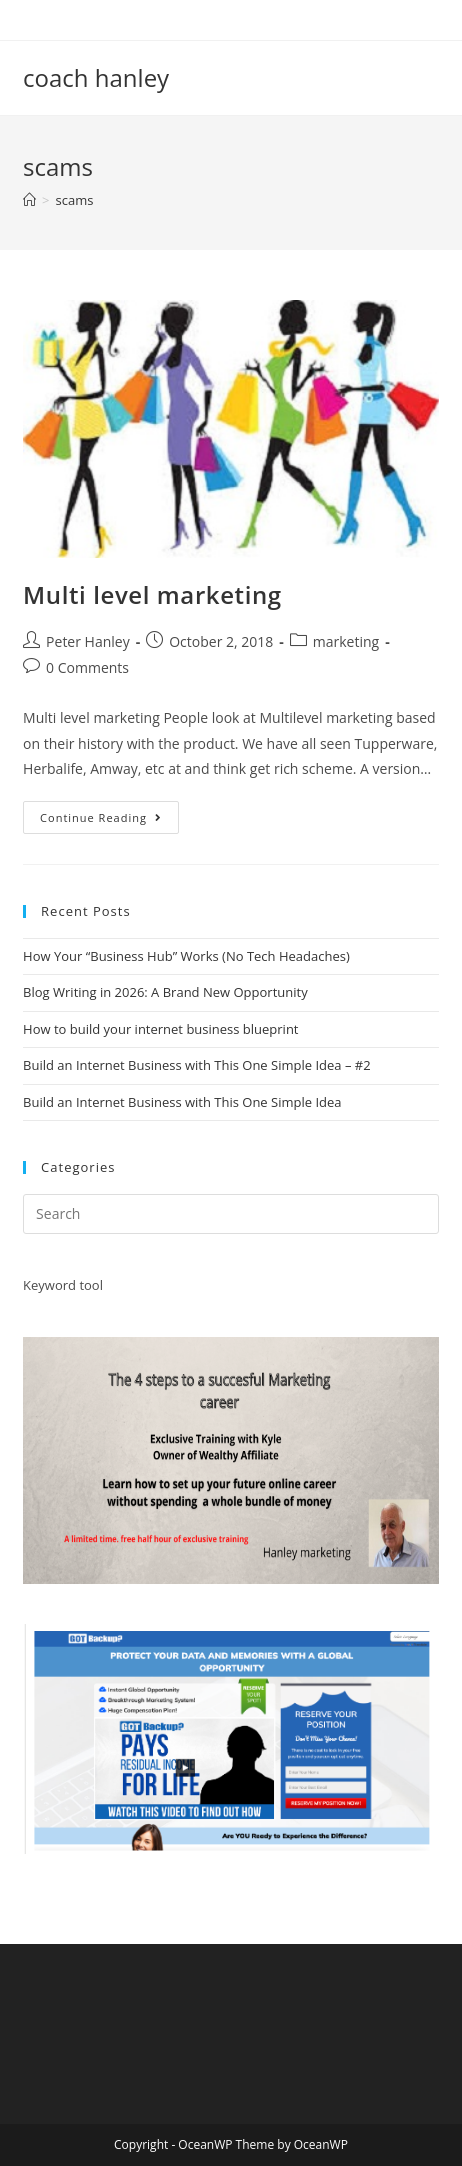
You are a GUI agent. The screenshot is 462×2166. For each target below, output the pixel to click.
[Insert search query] (231, 1214)
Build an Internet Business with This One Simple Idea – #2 (197, 1065)
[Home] (29, 200)
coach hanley (96, 77)
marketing (346, 641)
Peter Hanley (88, 641)
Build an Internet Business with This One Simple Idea (182, 1102)
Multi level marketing (155, 594)
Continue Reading (109, 821)
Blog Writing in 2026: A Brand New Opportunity (165, 992)
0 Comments (87, 667)
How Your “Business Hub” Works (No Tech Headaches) (186, 956)
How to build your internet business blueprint (160, 1029)
